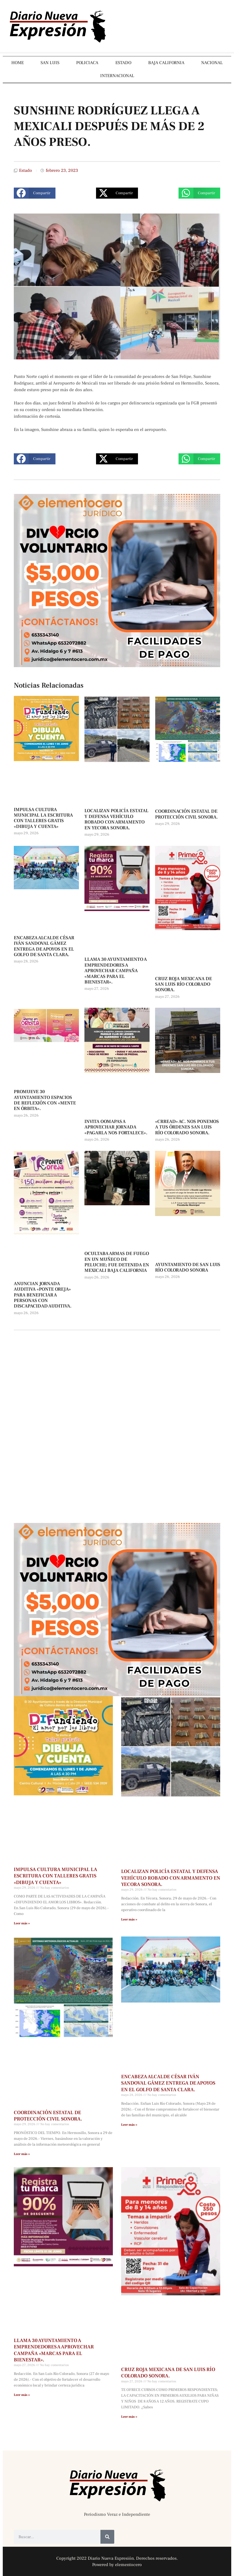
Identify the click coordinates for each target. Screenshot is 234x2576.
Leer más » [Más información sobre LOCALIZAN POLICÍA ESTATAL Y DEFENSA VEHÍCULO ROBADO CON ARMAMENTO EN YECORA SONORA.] (129, 1919)
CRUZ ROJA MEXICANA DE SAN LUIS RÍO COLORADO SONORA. (183, 984)
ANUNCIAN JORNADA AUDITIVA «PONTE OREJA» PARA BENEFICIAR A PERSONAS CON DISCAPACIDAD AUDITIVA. (42, 1295)
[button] (34, 193)
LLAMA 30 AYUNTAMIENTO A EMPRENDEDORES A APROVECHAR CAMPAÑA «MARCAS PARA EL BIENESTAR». (115, 970)
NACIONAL (212, 62)
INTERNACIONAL (117, 75)
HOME (17, 62)
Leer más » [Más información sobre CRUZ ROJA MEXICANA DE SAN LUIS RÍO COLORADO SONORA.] (129, 2417)
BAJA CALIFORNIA (166, 62)
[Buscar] (107, 2537)
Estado (25, 170)
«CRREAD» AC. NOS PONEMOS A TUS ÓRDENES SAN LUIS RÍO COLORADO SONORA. (187, 1127)
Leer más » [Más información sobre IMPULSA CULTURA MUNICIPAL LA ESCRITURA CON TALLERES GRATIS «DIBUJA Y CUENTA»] (22, 1923)
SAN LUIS (50, 62)
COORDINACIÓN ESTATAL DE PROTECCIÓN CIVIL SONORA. (186, 814)
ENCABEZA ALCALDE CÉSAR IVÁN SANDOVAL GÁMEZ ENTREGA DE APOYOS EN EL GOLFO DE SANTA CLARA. (44, 946)
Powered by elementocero (117, 2564)
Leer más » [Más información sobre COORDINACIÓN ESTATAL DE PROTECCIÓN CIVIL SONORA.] (22, 2154)
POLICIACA (87, 62)
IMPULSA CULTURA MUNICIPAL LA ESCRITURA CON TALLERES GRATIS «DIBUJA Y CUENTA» (43, 818)
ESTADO (123, 62)
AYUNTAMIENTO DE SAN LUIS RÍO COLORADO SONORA (187, 1267)
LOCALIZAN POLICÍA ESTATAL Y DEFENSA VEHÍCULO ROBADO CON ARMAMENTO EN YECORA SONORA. (116, 819)
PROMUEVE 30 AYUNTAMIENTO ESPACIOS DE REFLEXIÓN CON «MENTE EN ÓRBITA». (45, 1100)
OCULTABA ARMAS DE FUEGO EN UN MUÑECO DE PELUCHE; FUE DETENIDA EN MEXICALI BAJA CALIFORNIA (116, 1262)
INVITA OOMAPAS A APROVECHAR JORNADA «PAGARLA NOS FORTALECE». (115, 1127)
